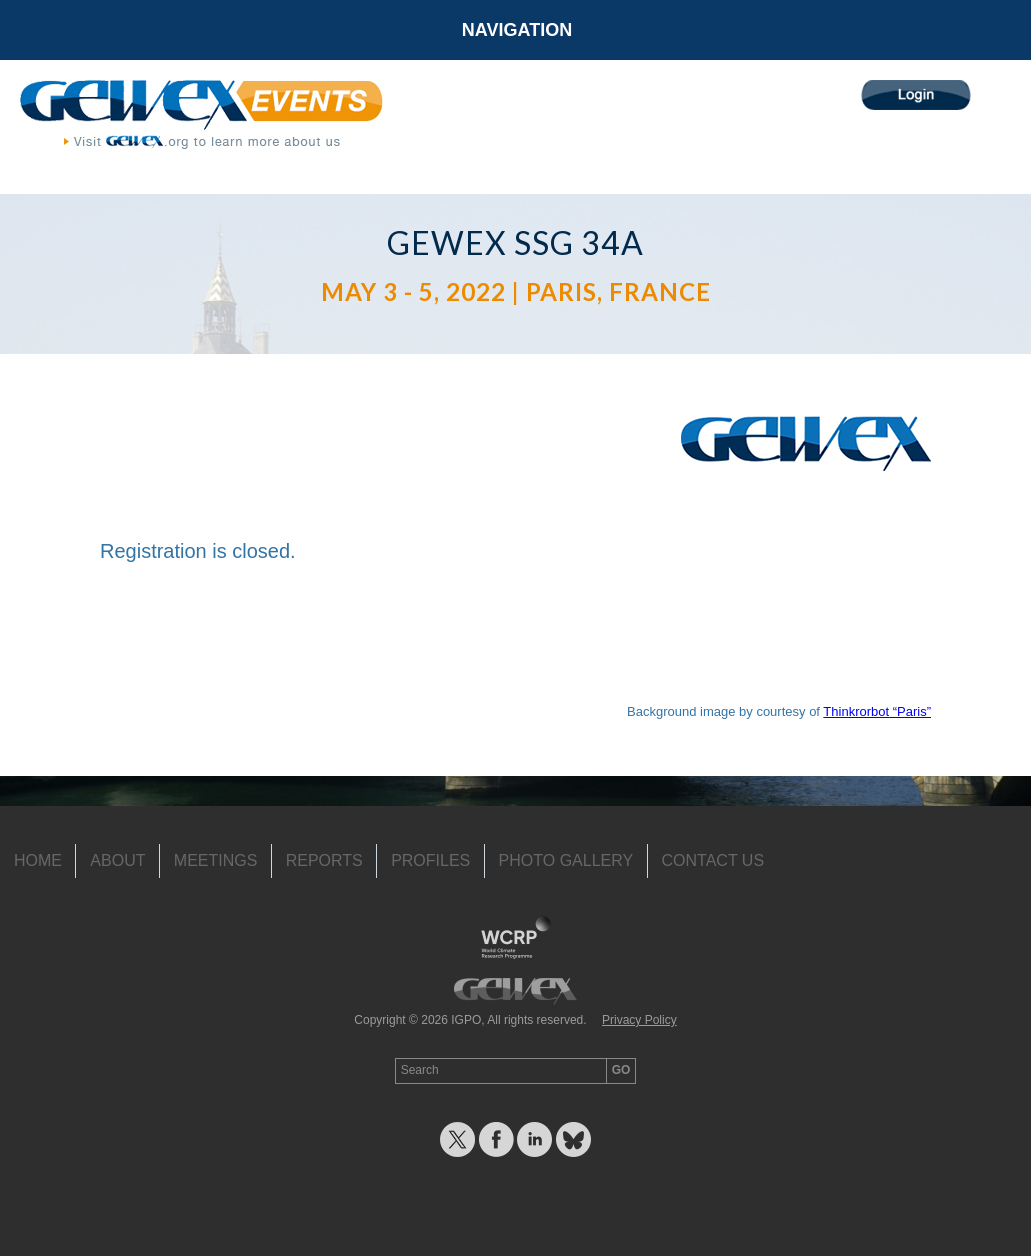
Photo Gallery (566, 860)
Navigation (517, 30)
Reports (324, 860)
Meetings (216, 860)
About (117, 860)
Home (38, 860)
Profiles (430, 860)
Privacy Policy (639, 1020)
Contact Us (713, 860)
